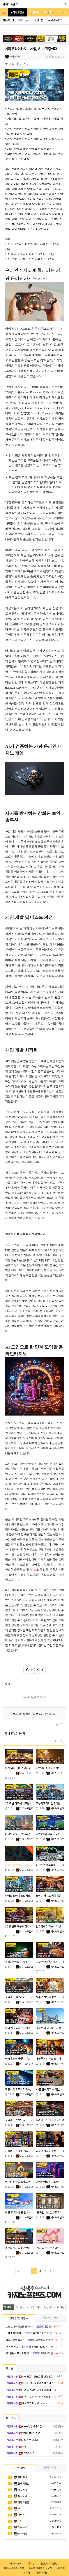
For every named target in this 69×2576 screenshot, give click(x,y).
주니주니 (22, 2477)
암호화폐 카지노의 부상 (48, 1926)
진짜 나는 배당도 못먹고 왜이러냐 (29, 2390)
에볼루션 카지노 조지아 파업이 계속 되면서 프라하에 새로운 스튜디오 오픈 (50, 2058)
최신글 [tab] (9, 2368)
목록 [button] (59, 1724)
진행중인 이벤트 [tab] (18, 2318)
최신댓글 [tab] (11, 2418)
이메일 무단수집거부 (13, 2568)
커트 (20, 2508)
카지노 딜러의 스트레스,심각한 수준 (19, 1895)
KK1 (20, 2521)
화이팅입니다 (20, 2453)
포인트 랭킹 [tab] (19, 2468)
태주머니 (22, 2489)
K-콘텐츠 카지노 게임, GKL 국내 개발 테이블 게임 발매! (50, 2089)
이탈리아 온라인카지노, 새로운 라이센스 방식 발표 (50, 1768)
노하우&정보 (17, 12)
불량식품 (22, 2533)
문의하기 (27, 2572)
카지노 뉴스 (24, 20)
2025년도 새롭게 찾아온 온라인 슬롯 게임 (19, 1926)
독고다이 (22, 2496)
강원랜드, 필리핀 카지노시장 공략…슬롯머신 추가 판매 (19, 2151)
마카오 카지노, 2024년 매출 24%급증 (19, 1834)
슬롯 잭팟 (39, 20)
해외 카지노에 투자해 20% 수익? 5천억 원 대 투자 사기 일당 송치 (19, 2028)
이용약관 (30, 2563)
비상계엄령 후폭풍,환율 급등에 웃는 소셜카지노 (48, 1865)
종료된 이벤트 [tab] (50, 2318)
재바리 (21, 2514)
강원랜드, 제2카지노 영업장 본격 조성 (17, 1997)
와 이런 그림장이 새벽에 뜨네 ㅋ (30, 2383)
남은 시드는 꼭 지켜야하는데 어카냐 (29, 2396)
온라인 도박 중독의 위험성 (50, 2120)
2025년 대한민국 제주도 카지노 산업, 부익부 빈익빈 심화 (48, 1962)
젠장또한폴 (23, 2502)
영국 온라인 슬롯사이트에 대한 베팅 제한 (19, 2058)
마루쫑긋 (22, 2527)
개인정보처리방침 (48, 2563)
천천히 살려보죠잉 (23, 2433)
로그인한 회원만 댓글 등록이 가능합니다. (34, 1714)
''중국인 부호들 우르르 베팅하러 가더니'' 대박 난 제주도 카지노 (50, 2212)
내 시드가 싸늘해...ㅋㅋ (25, 2403)
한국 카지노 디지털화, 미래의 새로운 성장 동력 (50, 2181)
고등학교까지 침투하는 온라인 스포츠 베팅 (50, 1803)
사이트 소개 (15, 2563)
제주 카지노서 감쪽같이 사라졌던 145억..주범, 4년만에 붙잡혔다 (48, 1997)
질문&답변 (8, 20)
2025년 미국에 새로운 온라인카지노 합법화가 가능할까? (19, 1803)
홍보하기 (49, 12)
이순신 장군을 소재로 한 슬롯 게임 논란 (19, 2181)
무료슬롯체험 (55, 20)
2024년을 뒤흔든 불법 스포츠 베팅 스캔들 (50, 1834)
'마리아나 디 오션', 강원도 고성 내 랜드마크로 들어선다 (50, 2028)
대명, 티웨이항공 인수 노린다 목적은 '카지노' (19, 2212)
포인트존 (34, 12)
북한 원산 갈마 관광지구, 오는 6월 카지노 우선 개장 (19, 1768)
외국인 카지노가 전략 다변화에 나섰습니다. (48, 2151)
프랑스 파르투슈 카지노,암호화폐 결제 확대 (19, 2089)
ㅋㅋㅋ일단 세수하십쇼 (25, 2426)
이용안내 (61, 2568)
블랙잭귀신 (23, 2483)
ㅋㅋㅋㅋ (18, 2446)
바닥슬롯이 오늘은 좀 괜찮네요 (29, 2376)
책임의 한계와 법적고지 (40, 2568)
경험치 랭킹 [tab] (50, 2467)
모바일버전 (42, 2572)
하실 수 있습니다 (22, 2440)
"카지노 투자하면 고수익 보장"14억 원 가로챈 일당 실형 (50, 2248)
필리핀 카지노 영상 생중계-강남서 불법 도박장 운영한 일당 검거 (50, 1895)
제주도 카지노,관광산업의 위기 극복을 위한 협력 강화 (19, 2248)
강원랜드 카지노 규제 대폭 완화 (17, 2120)
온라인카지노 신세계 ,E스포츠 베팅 (19, 1962)
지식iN (62, 12)
